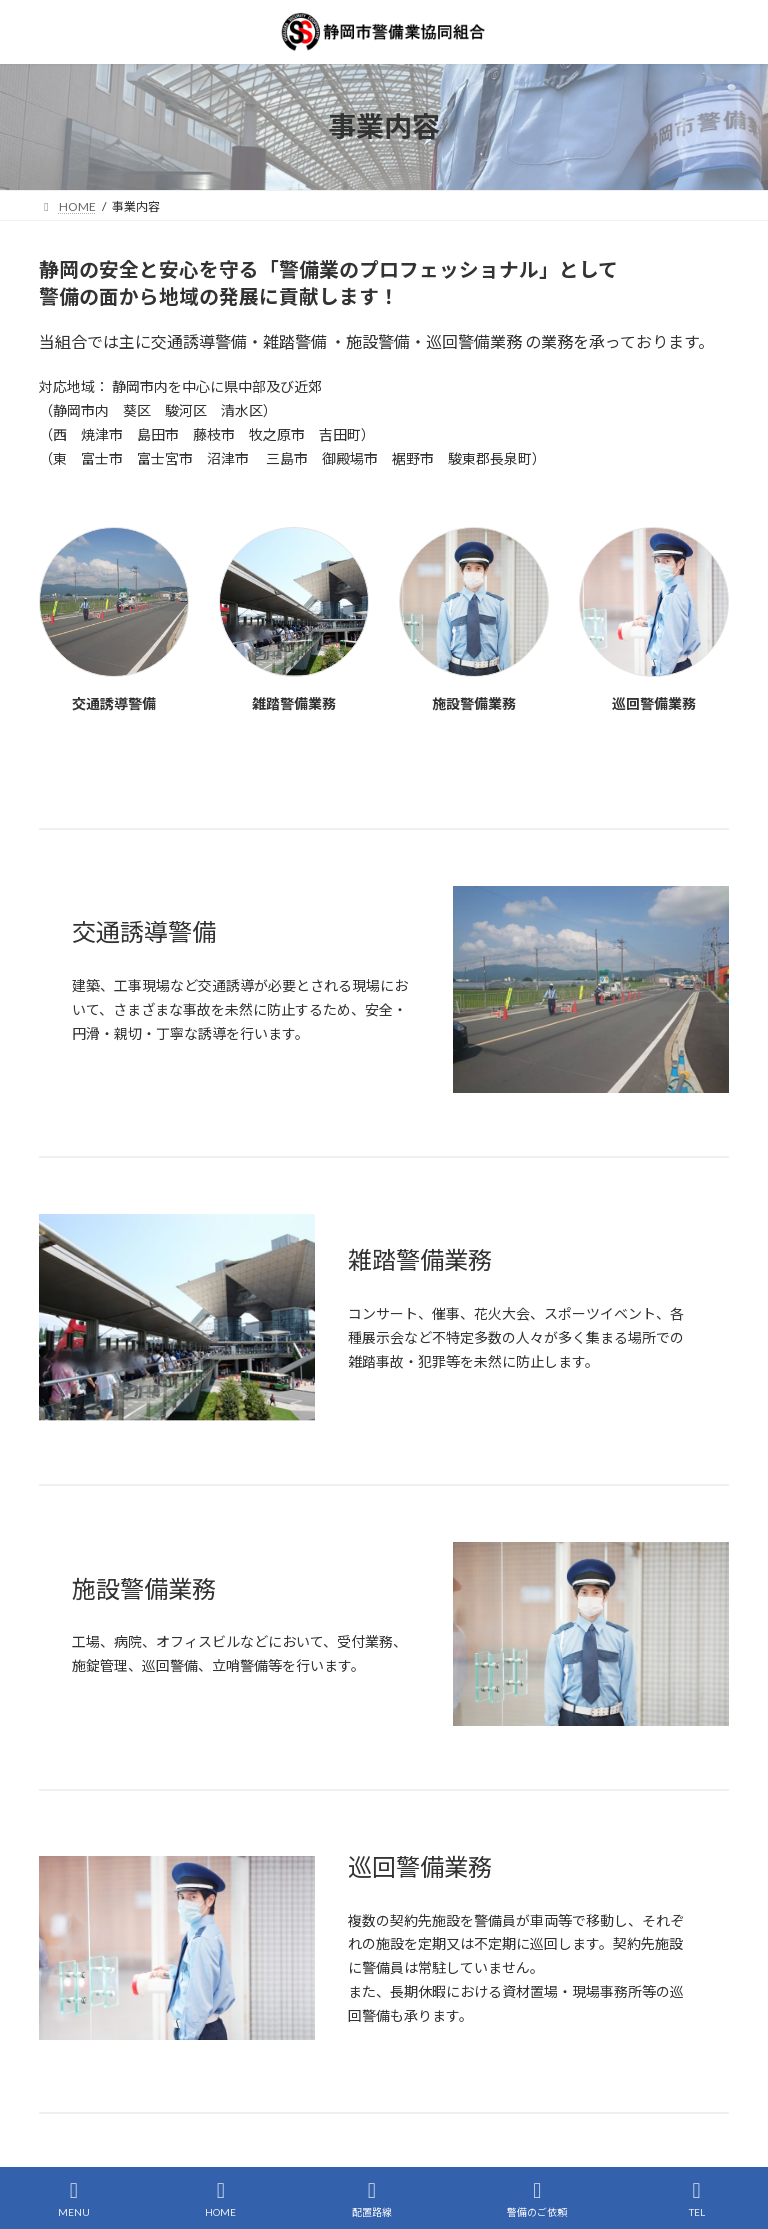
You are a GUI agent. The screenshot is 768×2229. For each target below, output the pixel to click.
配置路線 (372, 2199)
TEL (697, 2199)
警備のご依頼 (537, 2199)
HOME (220, 2199)
